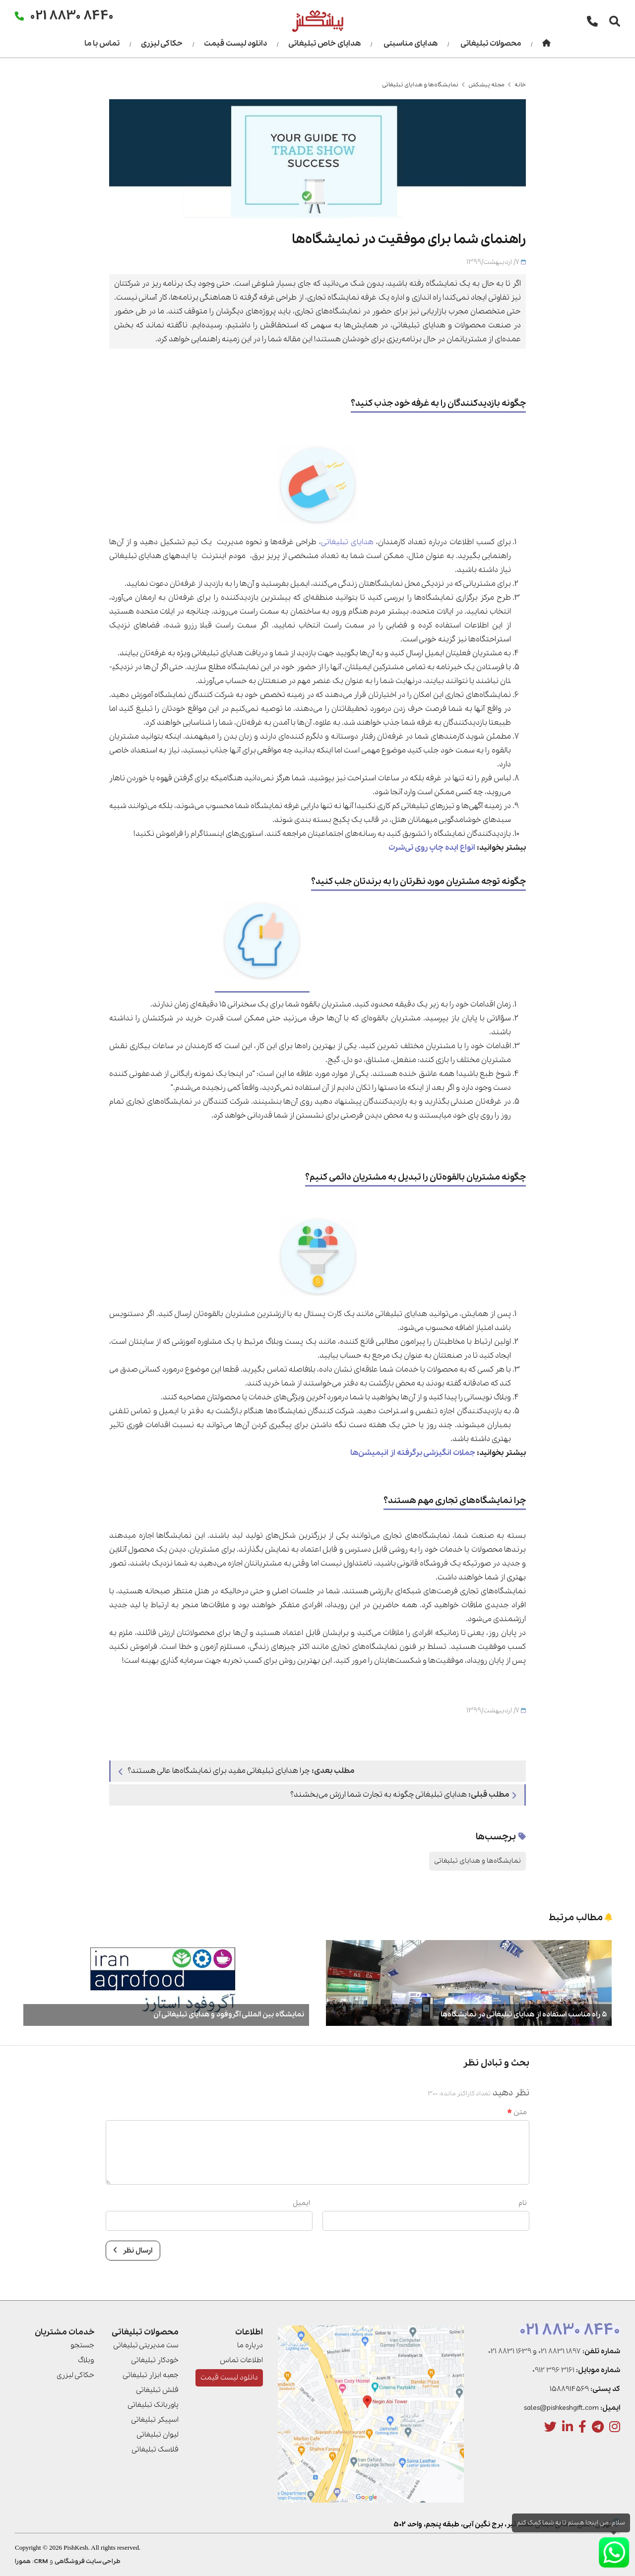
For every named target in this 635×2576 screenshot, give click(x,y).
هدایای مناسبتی (410, 43)
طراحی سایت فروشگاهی (88, 2561)
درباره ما (250, 2345)
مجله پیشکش (486, 85)
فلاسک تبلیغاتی (155, 2449)
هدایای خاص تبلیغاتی (324, 43)
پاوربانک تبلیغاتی (153, 2405)
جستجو (82, 2345)
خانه (520, 85)
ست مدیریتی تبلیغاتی (146, 2345)
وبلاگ (86, 2360)
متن (517, 2112)
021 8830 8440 (569, 2330)
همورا (23, 2561)
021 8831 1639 (509, 2351)
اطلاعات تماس (241, 2360)
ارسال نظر (133, 2251)
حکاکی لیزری (162, 43)
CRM (41, 2561)
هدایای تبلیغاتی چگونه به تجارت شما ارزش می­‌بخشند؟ (403, 1794)
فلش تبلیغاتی (157, 2390)
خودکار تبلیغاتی (155, 2360)
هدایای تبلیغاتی (347, 542)
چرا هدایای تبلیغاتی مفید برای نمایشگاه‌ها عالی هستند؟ (236, 1770)
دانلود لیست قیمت (235, 43)
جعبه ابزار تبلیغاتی (151, 2375)
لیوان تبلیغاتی (157, 2435)
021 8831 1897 (559, 2351)
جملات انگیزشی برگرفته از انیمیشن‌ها (412, 1452)
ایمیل (301, 2203)
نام (522, 2203)
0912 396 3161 (553, 2370)
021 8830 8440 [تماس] (72, 15)
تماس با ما (102, 43)
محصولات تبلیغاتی (490, 43)
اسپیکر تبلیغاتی (155, 2420)
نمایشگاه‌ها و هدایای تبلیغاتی (420, 85)
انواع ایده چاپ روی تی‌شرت (431, 847)
